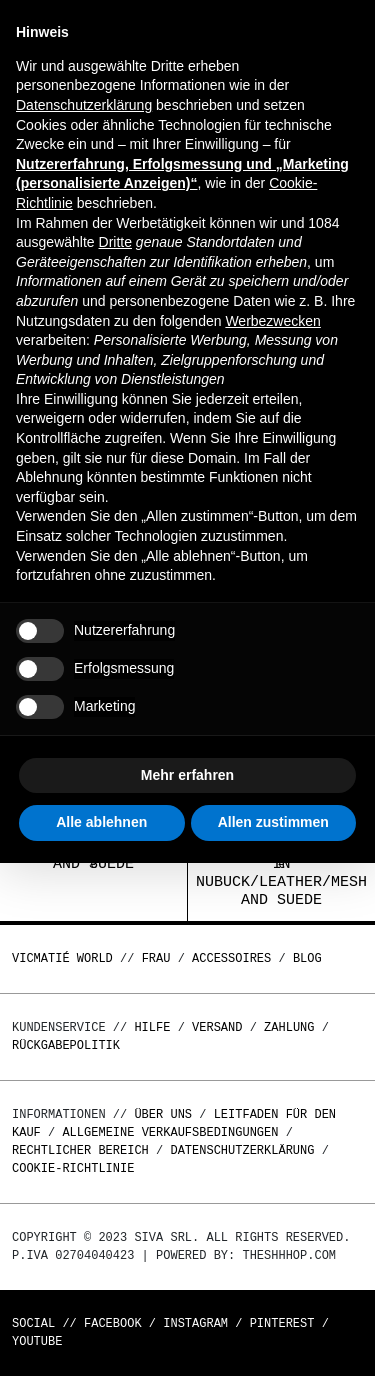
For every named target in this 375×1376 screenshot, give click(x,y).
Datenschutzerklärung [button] (84, 105)
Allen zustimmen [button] (273, 822)
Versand (217, 1027)
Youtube (37, 1341)
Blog (307, 958)
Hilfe (152, 1027)
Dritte (115, 242)
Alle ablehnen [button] (101, 822)
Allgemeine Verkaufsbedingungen (170, 1132)
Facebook (113, 1323)
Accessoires (231, 958)
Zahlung (289, 1027)
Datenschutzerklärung (242, 1150)
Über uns (166, 1114)
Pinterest (282, 1323)
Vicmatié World (62, 958)
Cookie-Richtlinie (73, 1168)
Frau (156, 958)
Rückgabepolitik (66, 1045)
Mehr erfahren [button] (187, 775)
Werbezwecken (272, 321)
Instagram (195, 1323)
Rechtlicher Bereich (80, 1150)
